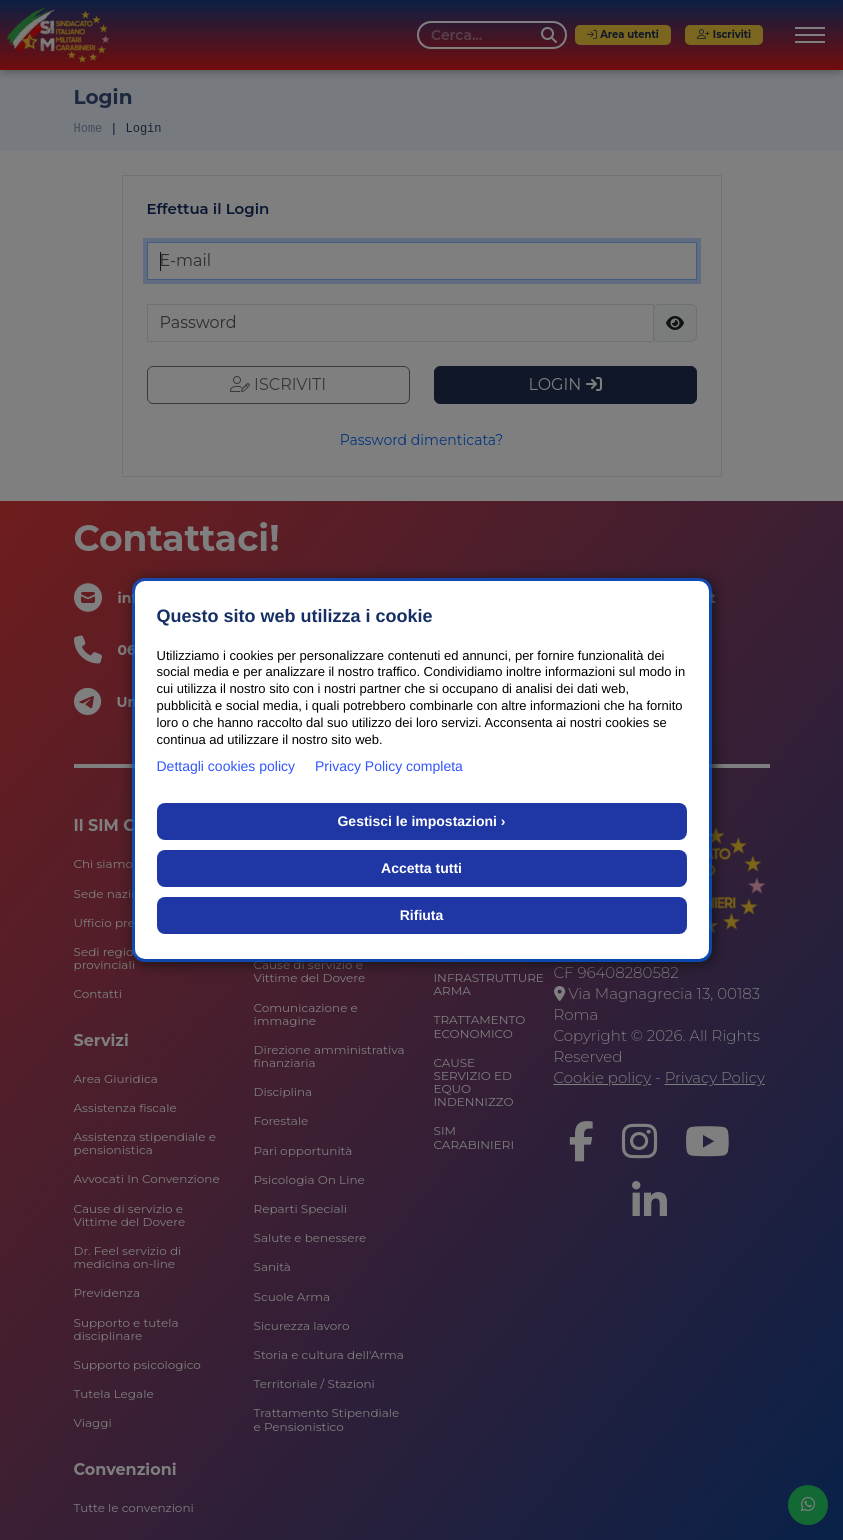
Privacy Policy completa (389, 766)
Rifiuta (422, 915)
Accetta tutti (421, 868)
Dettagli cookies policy (226, 766)
